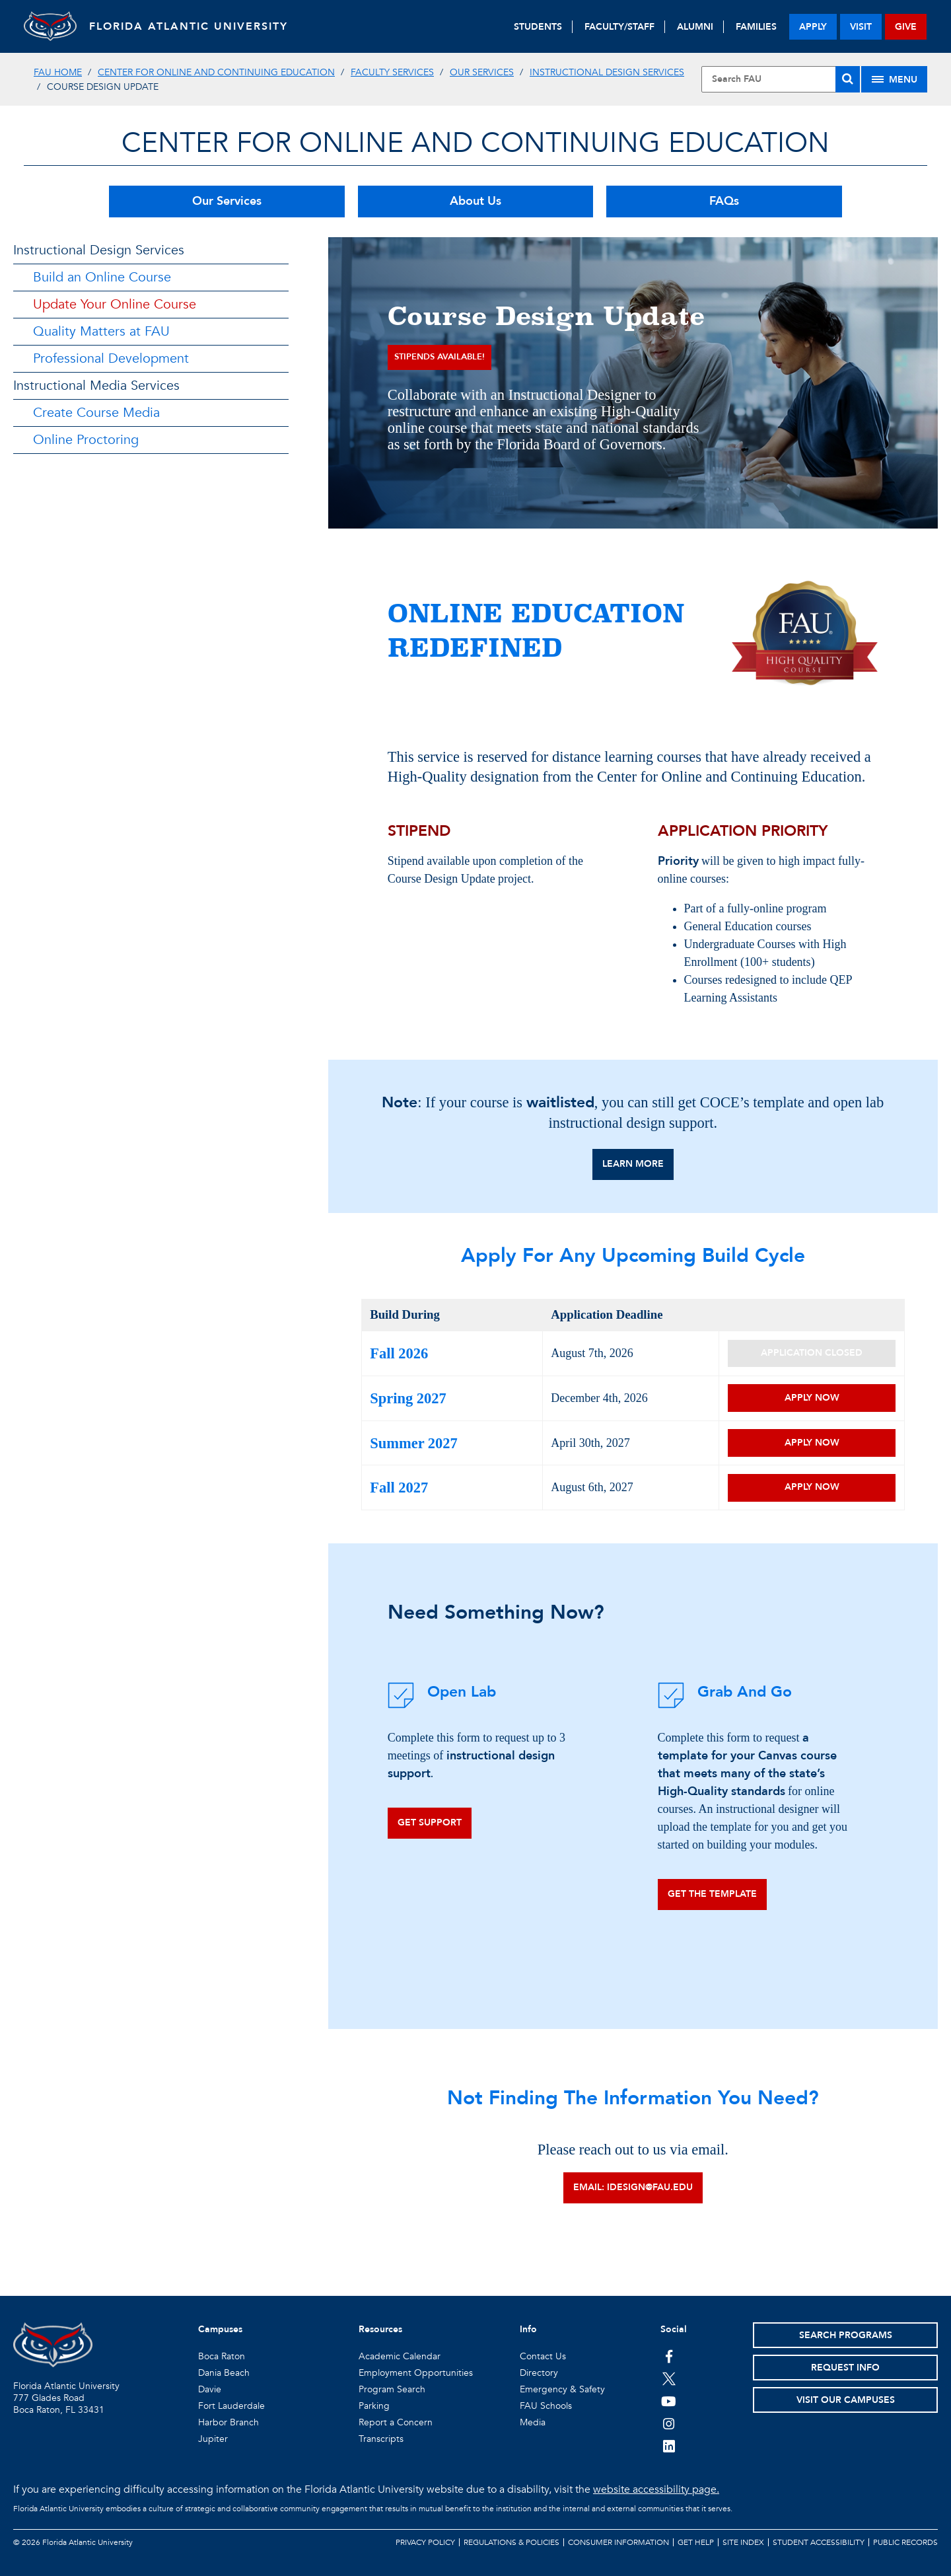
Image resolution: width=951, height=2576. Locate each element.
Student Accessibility (818, 2542)
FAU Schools (546, 2406)
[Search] (847, 79)
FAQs (724, 201)
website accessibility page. (656, 2489)
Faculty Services (392, 72)
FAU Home (58, 72)
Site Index (743, 2542)
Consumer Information (618, 2542)
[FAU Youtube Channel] (668, 2401)
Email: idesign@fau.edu (633, 2187)
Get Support (430, 1822)
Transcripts (381, 2439)
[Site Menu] (894, 79)
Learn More (633, 1164)
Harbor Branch (228, 2422)
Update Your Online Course (114, 304)
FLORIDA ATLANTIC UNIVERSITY (189, 26)
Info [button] (528, 2329)
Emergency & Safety (562, 2389)
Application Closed (812, 1352)
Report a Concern (396, 2422)
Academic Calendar (399, 2356)
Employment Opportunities (416, 2373)
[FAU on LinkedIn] (668, 2445)
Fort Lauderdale (231, 2406)
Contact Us (543, 2356)
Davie (209, 2389)
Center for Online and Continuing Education (216, 72)
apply (813, 26)
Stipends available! (439, 357)
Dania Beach (224, 2373)
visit (861, 26)
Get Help (696, 2542)
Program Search (392, 2389)
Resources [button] (380, 2329)
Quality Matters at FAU (101, 331)
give (906, 26)
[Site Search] (780, 79)
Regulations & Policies (511, 2542)
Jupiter (213, 2439)
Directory (539, 2373)
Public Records (905, 2542)
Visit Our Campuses (845, 2400)
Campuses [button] (220, 2329)
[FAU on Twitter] (668, 2378)
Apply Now (812, 1397)
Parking (374, 2406)
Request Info (845, 2367)
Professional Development (111, 358)
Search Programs (845, 2335)
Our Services (482, 72)
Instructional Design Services (607, 72)
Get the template (712, 1894)
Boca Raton (221, 2356)
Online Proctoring (86, 440)
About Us (475, 201)
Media (533, 2422)
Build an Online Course (102, 277)
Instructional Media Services (96, 385)
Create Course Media (96, 413)
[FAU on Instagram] (668, 2423)
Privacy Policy (425, 2542)
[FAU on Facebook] (668, 2356)
